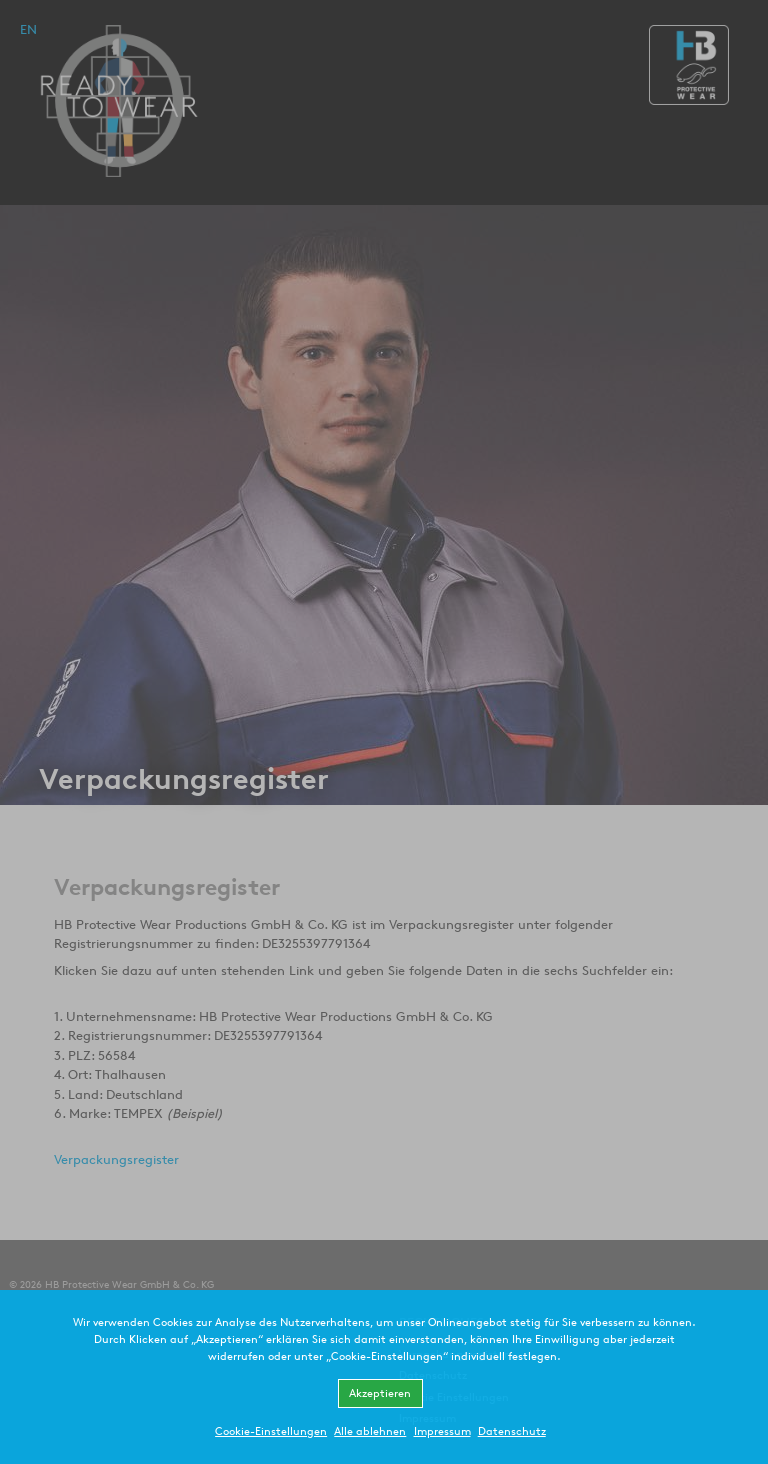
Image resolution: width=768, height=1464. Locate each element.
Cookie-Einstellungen (271, 1430)
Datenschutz (512, 1430)
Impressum (442, 1430)
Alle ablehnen (370, 1430)
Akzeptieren (380, 1392)
